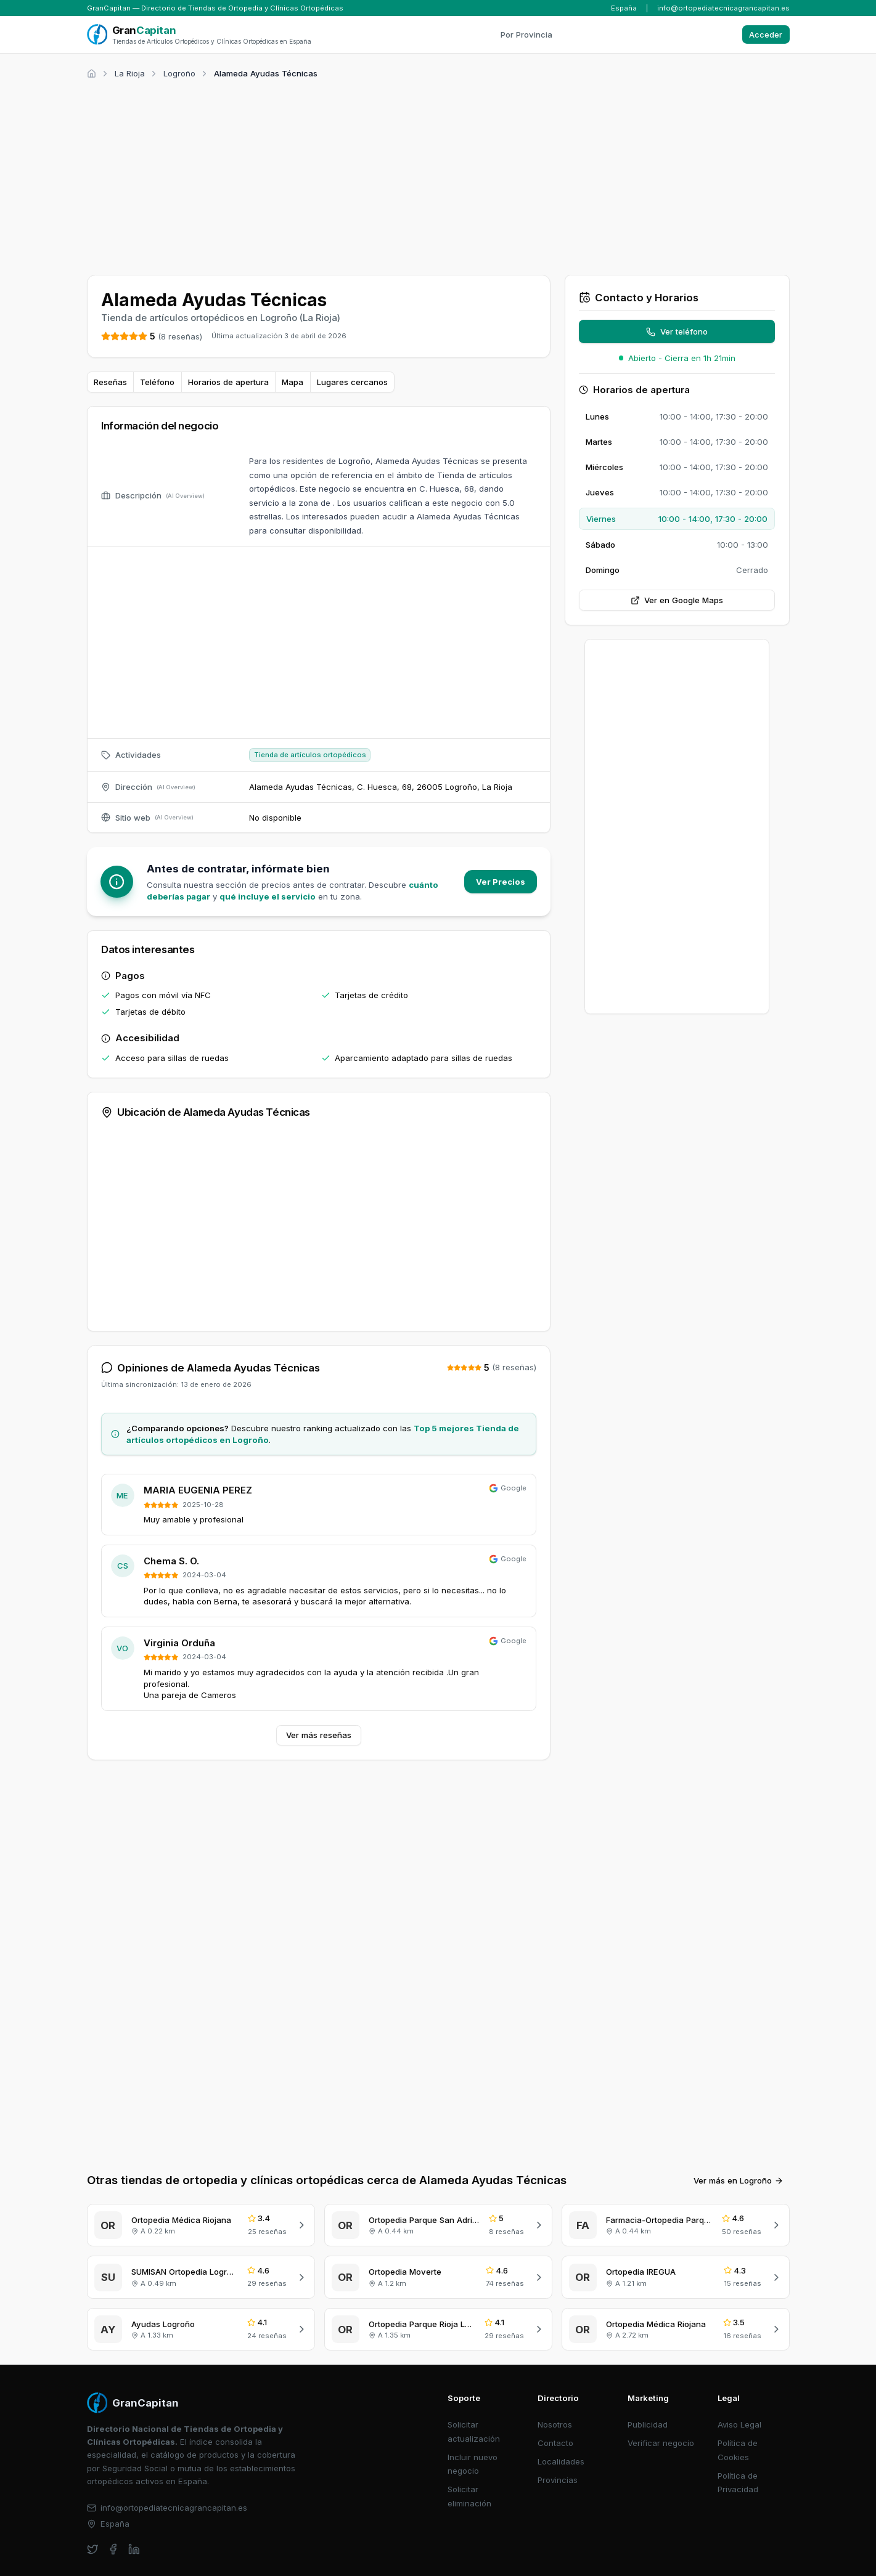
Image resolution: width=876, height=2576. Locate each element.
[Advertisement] (438, 175)
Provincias (558, 2480)
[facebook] (113, 2549)
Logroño (179, 73)
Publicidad (648, 2424)
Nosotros (555, 2424)
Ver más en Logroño (739, 2180)
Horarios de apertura (228, 382)
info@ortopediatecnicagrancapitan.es (723, 8)
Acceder (765, 34)
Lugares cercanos (352, 382)
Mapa (292, 382)
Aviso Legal (739, 2424)
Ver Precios (500, 882)
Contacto (555, 2443)
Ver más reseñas (318, 1735)
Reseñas (110, 382)
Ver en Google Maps (677, 600)
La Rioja (130, 73)
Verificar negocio (661, 2443)
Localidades (561, 2461)
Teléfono (157, 382)
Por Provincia (526, 34)
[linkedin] (134, 2549)
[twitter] (93, 2549)
